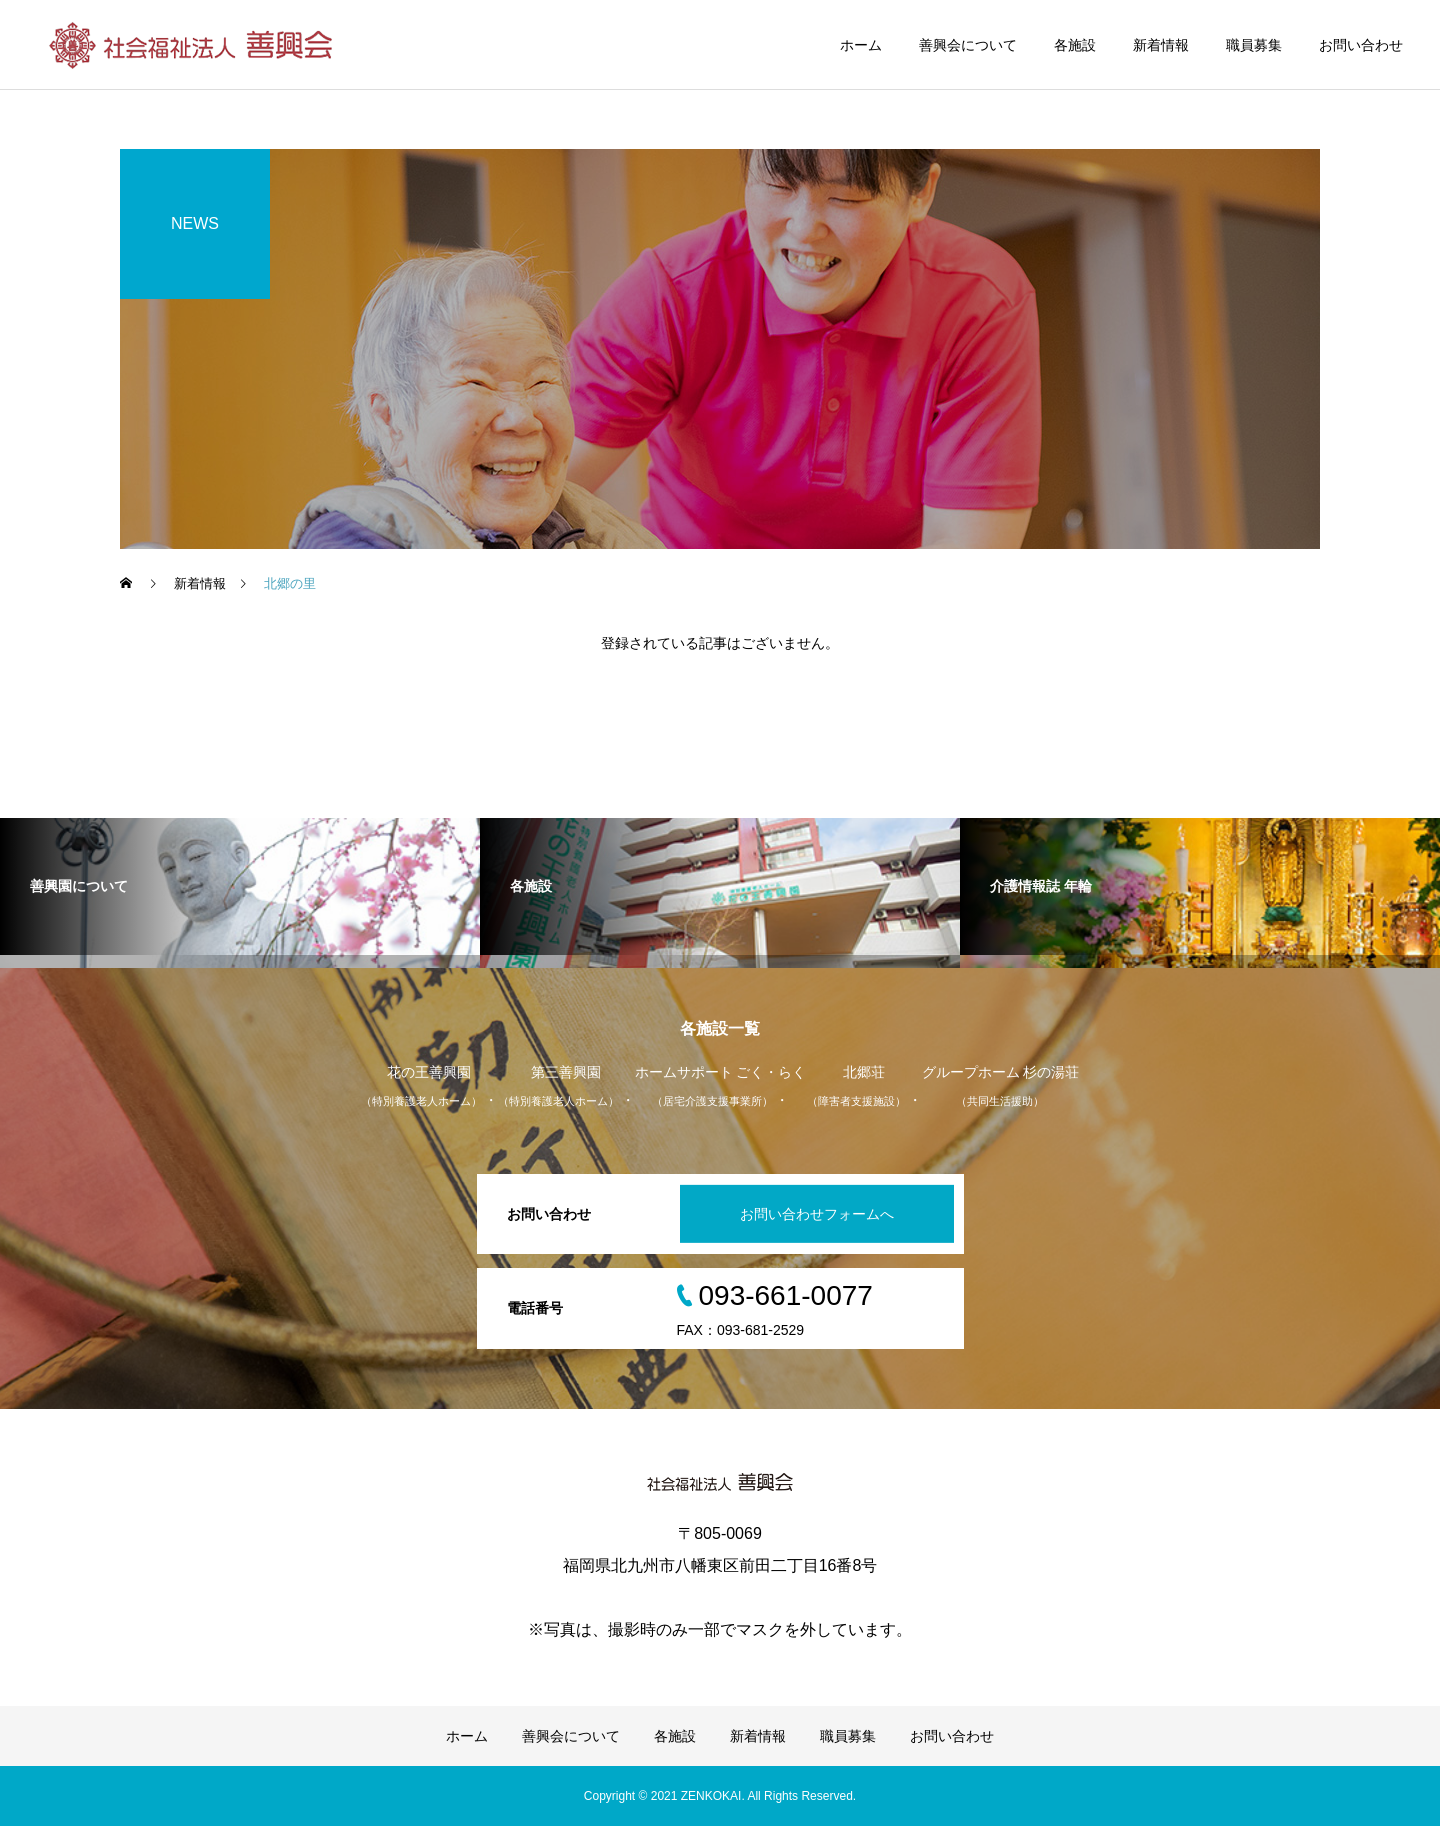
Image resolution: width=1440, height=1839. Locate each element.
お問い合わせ (1361, 45)
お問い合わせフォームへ (814, 1227)
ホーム (861, 45)
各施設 (1075, 45)
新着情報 (1161, 45)
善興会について (968, 45)
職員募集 (1254, 45)
